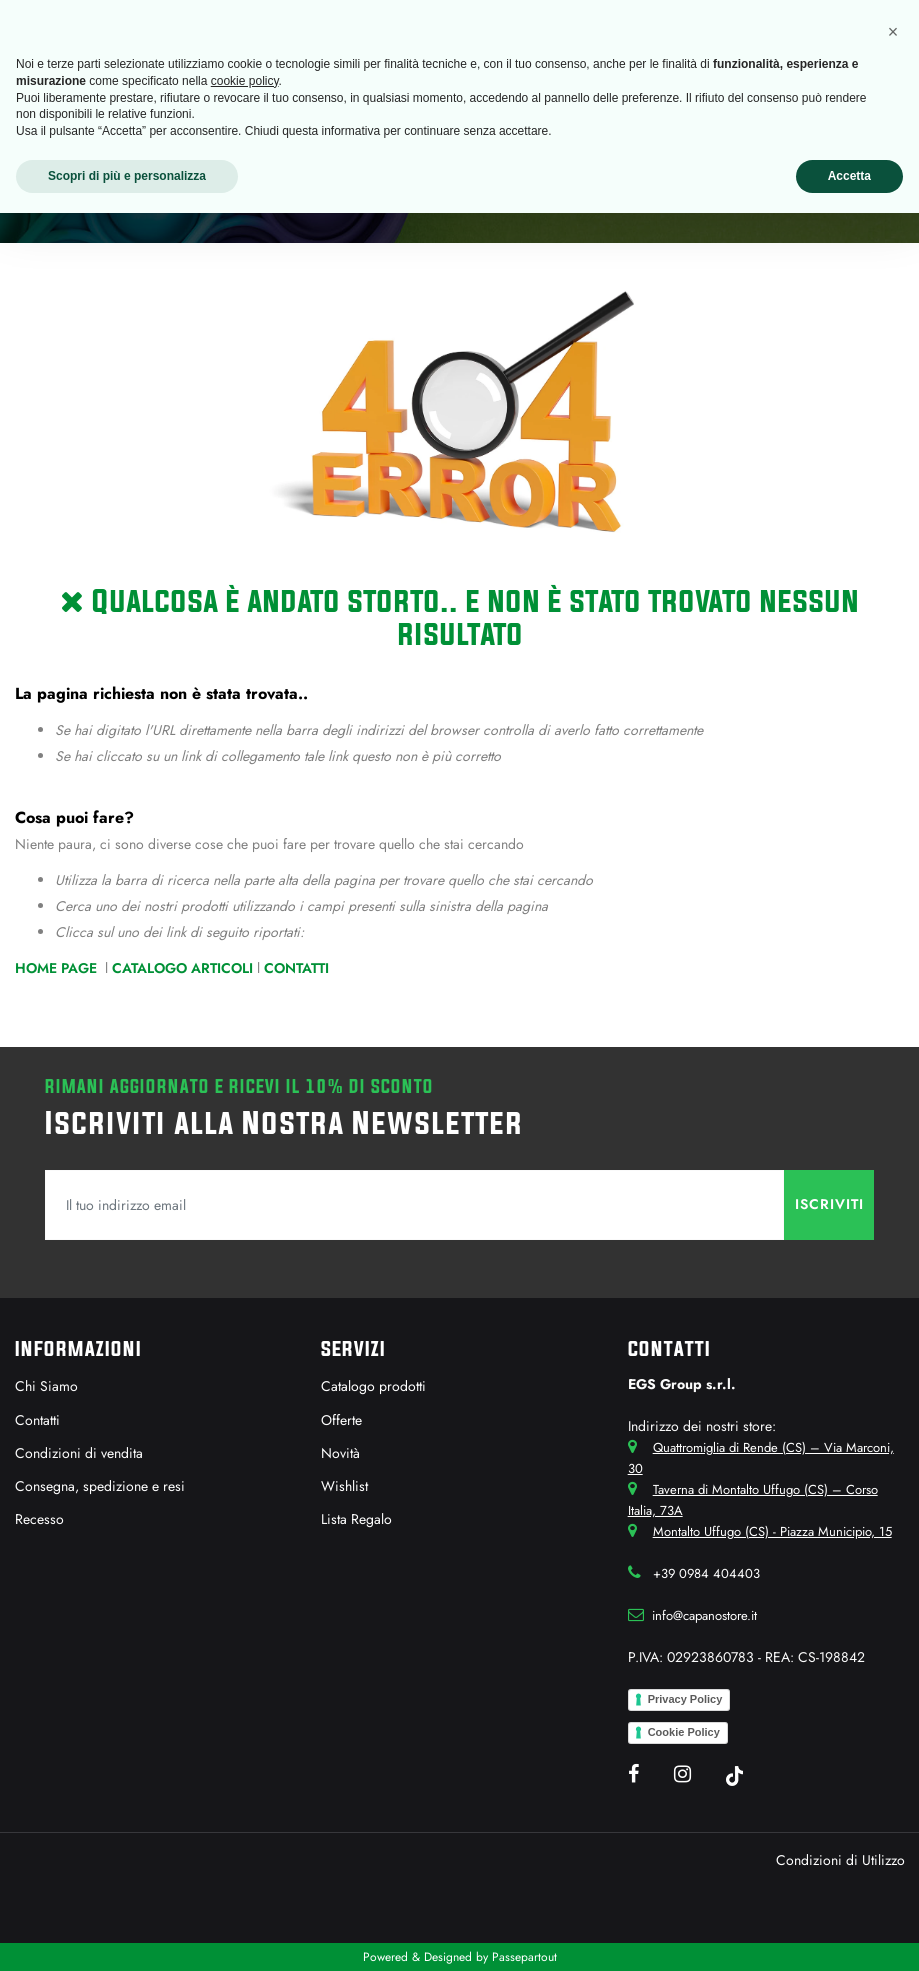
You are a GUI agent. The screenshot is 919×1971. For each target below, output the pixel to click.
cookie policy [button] (245, 81)
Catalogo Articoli (182, 968)
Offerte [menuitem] (341, 1420)
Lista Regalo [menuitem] (356, 1519)
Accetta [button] (849, 176)
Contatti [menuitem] (37, 1420)
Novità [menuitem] (340, 1453)
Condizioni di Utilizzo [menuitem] (840, 1860)
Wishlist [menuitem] (344, 1486)
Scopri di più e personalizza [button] (127, 176)
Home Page (58, 968)
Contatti (296, 968)
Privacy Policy (685, 1699)
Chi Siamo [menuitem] (46, 1386)
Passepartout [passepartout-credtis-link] (524, 1957)
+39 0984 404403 (706, 1573)
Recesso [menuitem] (39, 1519)
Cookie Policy (684, 1732)
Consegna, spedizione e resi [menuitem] (100, 1486)
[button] (829, 1205)
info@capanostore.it (704, 1615)
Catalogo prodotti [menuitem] (373, 1386)
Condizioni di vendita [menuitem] (79, 1453)
